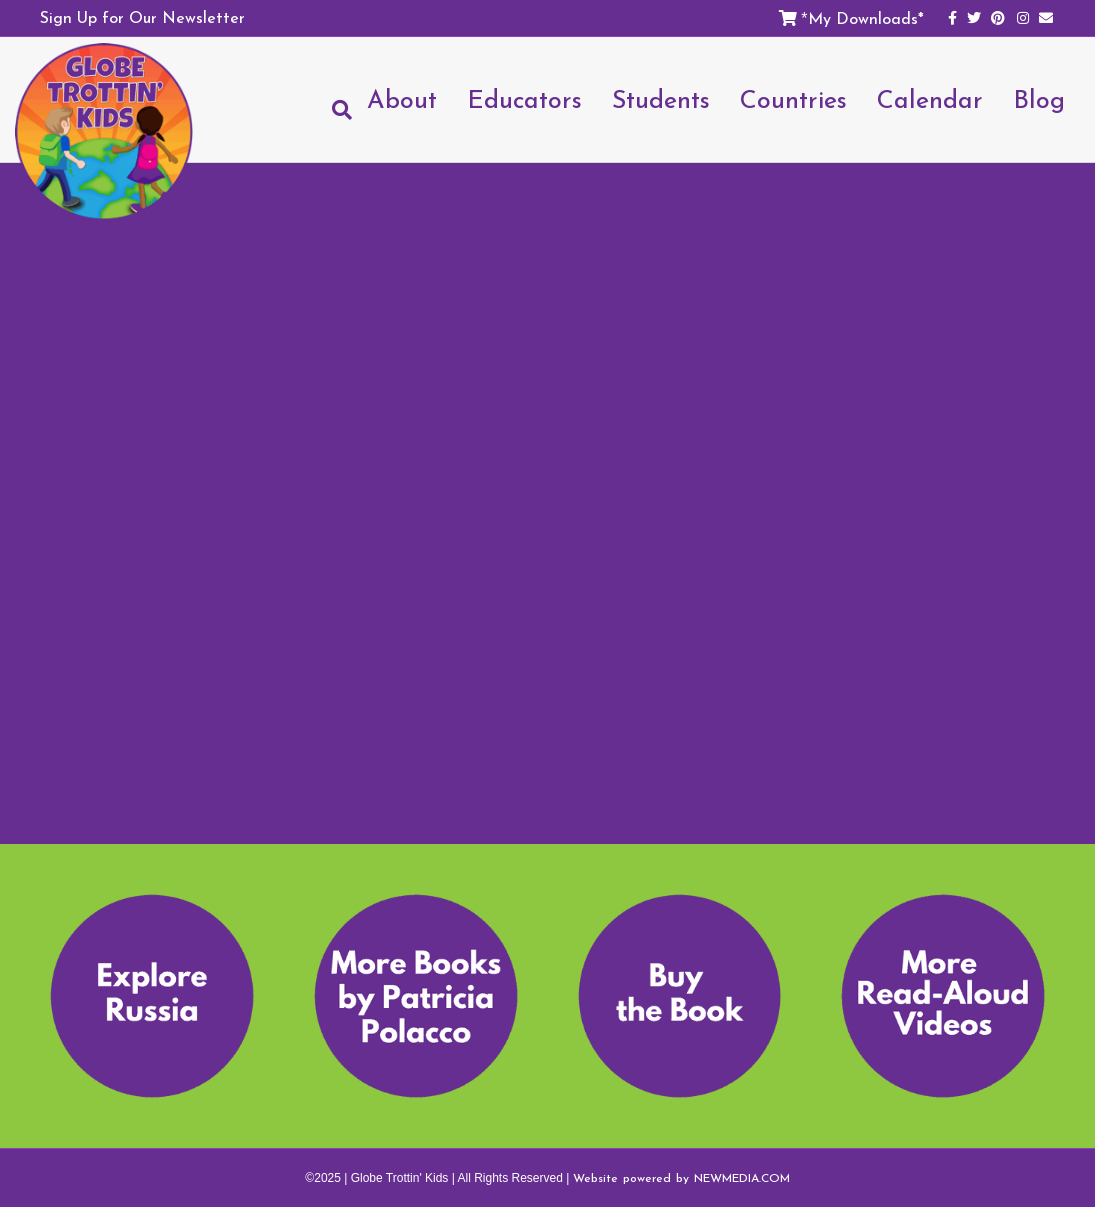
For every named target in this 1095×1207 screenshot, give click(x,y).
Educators (524, 99)
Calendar (930, 99)
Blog (1039, 99)
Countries (793, 99)
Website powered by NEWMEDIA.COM (681, 1178)
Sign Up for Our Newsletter (142, 17)
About (402, 99)
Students (661, 99)
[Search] (334, 110)
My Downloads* (866, 18)
